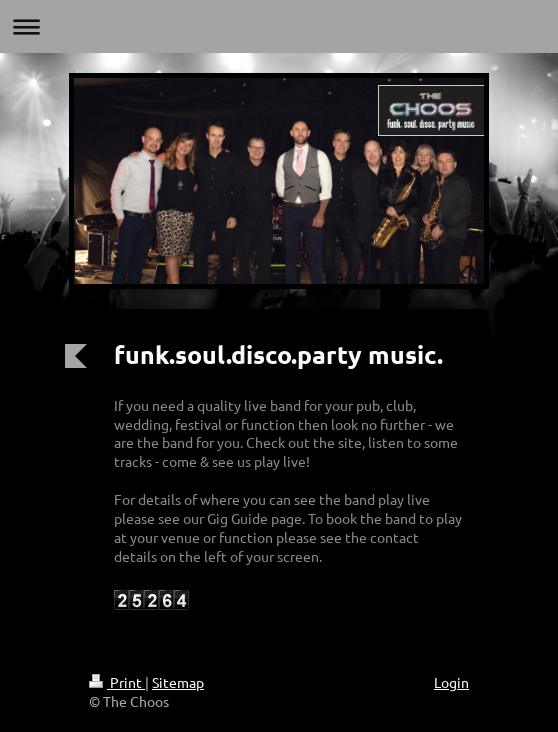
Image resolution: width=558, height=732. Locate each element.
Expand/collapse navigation (279, 26)
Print (117, 682)
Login (451, 682)
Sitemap (178, 682)
